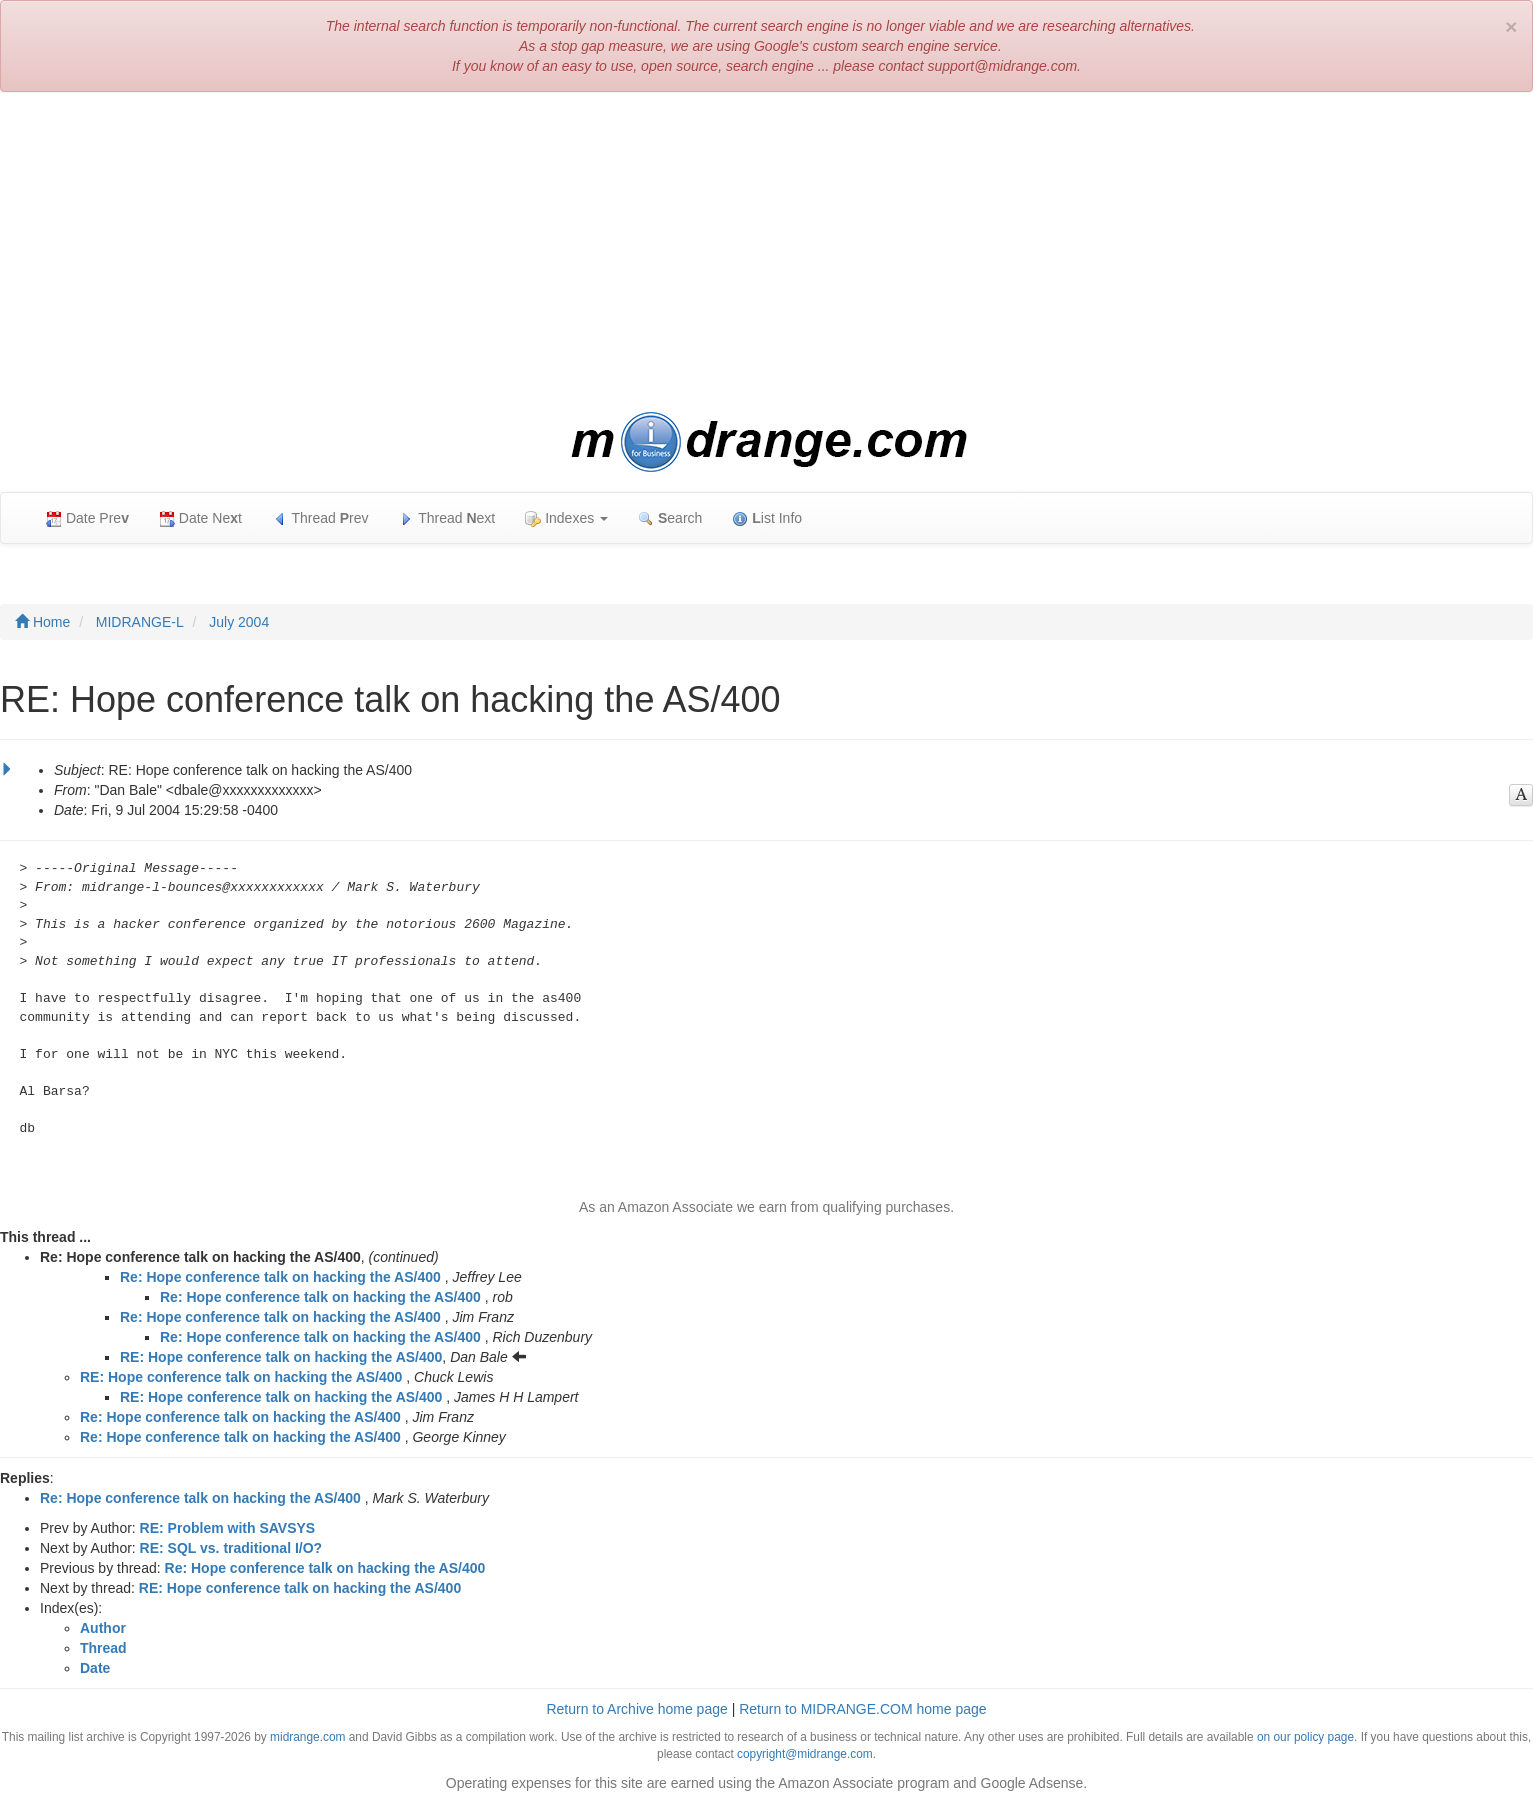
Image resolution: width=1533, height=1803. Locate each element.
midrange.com (307, 1737)
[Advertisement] (767, 252)
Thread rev (320, 518)
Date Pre (87, 518)
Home (42, 622)
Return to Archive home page (636, 1709)
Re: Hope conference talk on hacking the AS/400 (280, 1277)
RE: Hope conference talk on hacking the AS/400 (281, 1357)
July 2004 (239, 622)
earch (670, 518)
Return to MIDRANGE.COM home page (862, 1709)
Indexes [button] (566, 518)
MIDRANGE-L (140, 622)
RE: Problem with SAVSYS (228, 1528)
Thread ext (447, 518)
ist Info (767, 518)
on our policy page (1305, 1737)
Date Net (200, 518)
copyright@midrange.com (805, 1754)
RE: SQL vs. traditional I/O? (231, 1548)
